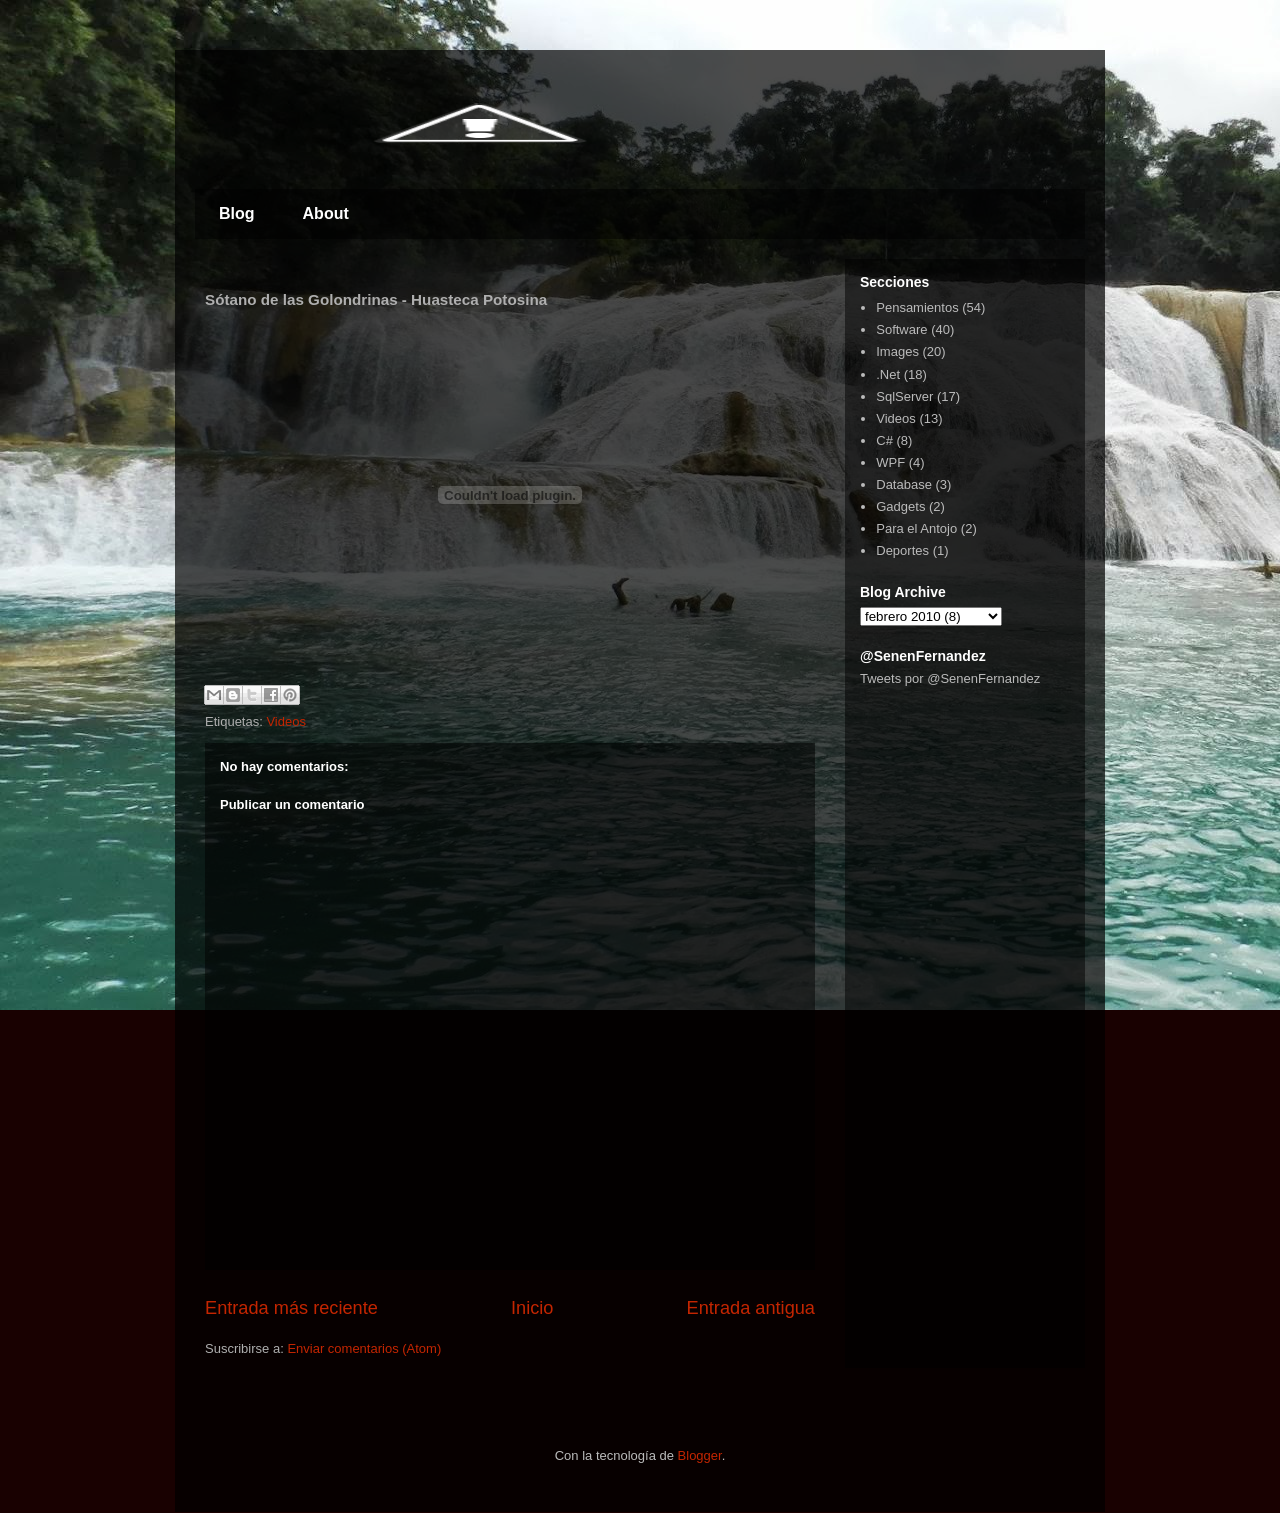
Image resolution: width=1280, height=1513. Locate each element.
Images (897, 351)
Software (901, 329)
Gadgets (900, 506)
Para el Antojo (916, 528)
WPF (890, 462)
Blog (237, 213)
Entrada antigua (751, 1308)
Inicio (532, 1308)
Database (904, 484)
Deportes (902, 550)
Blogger (700, 1455)
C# (884, 440)
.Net (888, 374)
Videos (286, 721)
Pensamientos (917, 307)
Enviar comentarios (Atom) (364, 1348)
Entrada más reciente (291, 1308)
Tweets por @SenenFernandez (950, 678)
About (326, 213)
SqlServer (904, 396)
